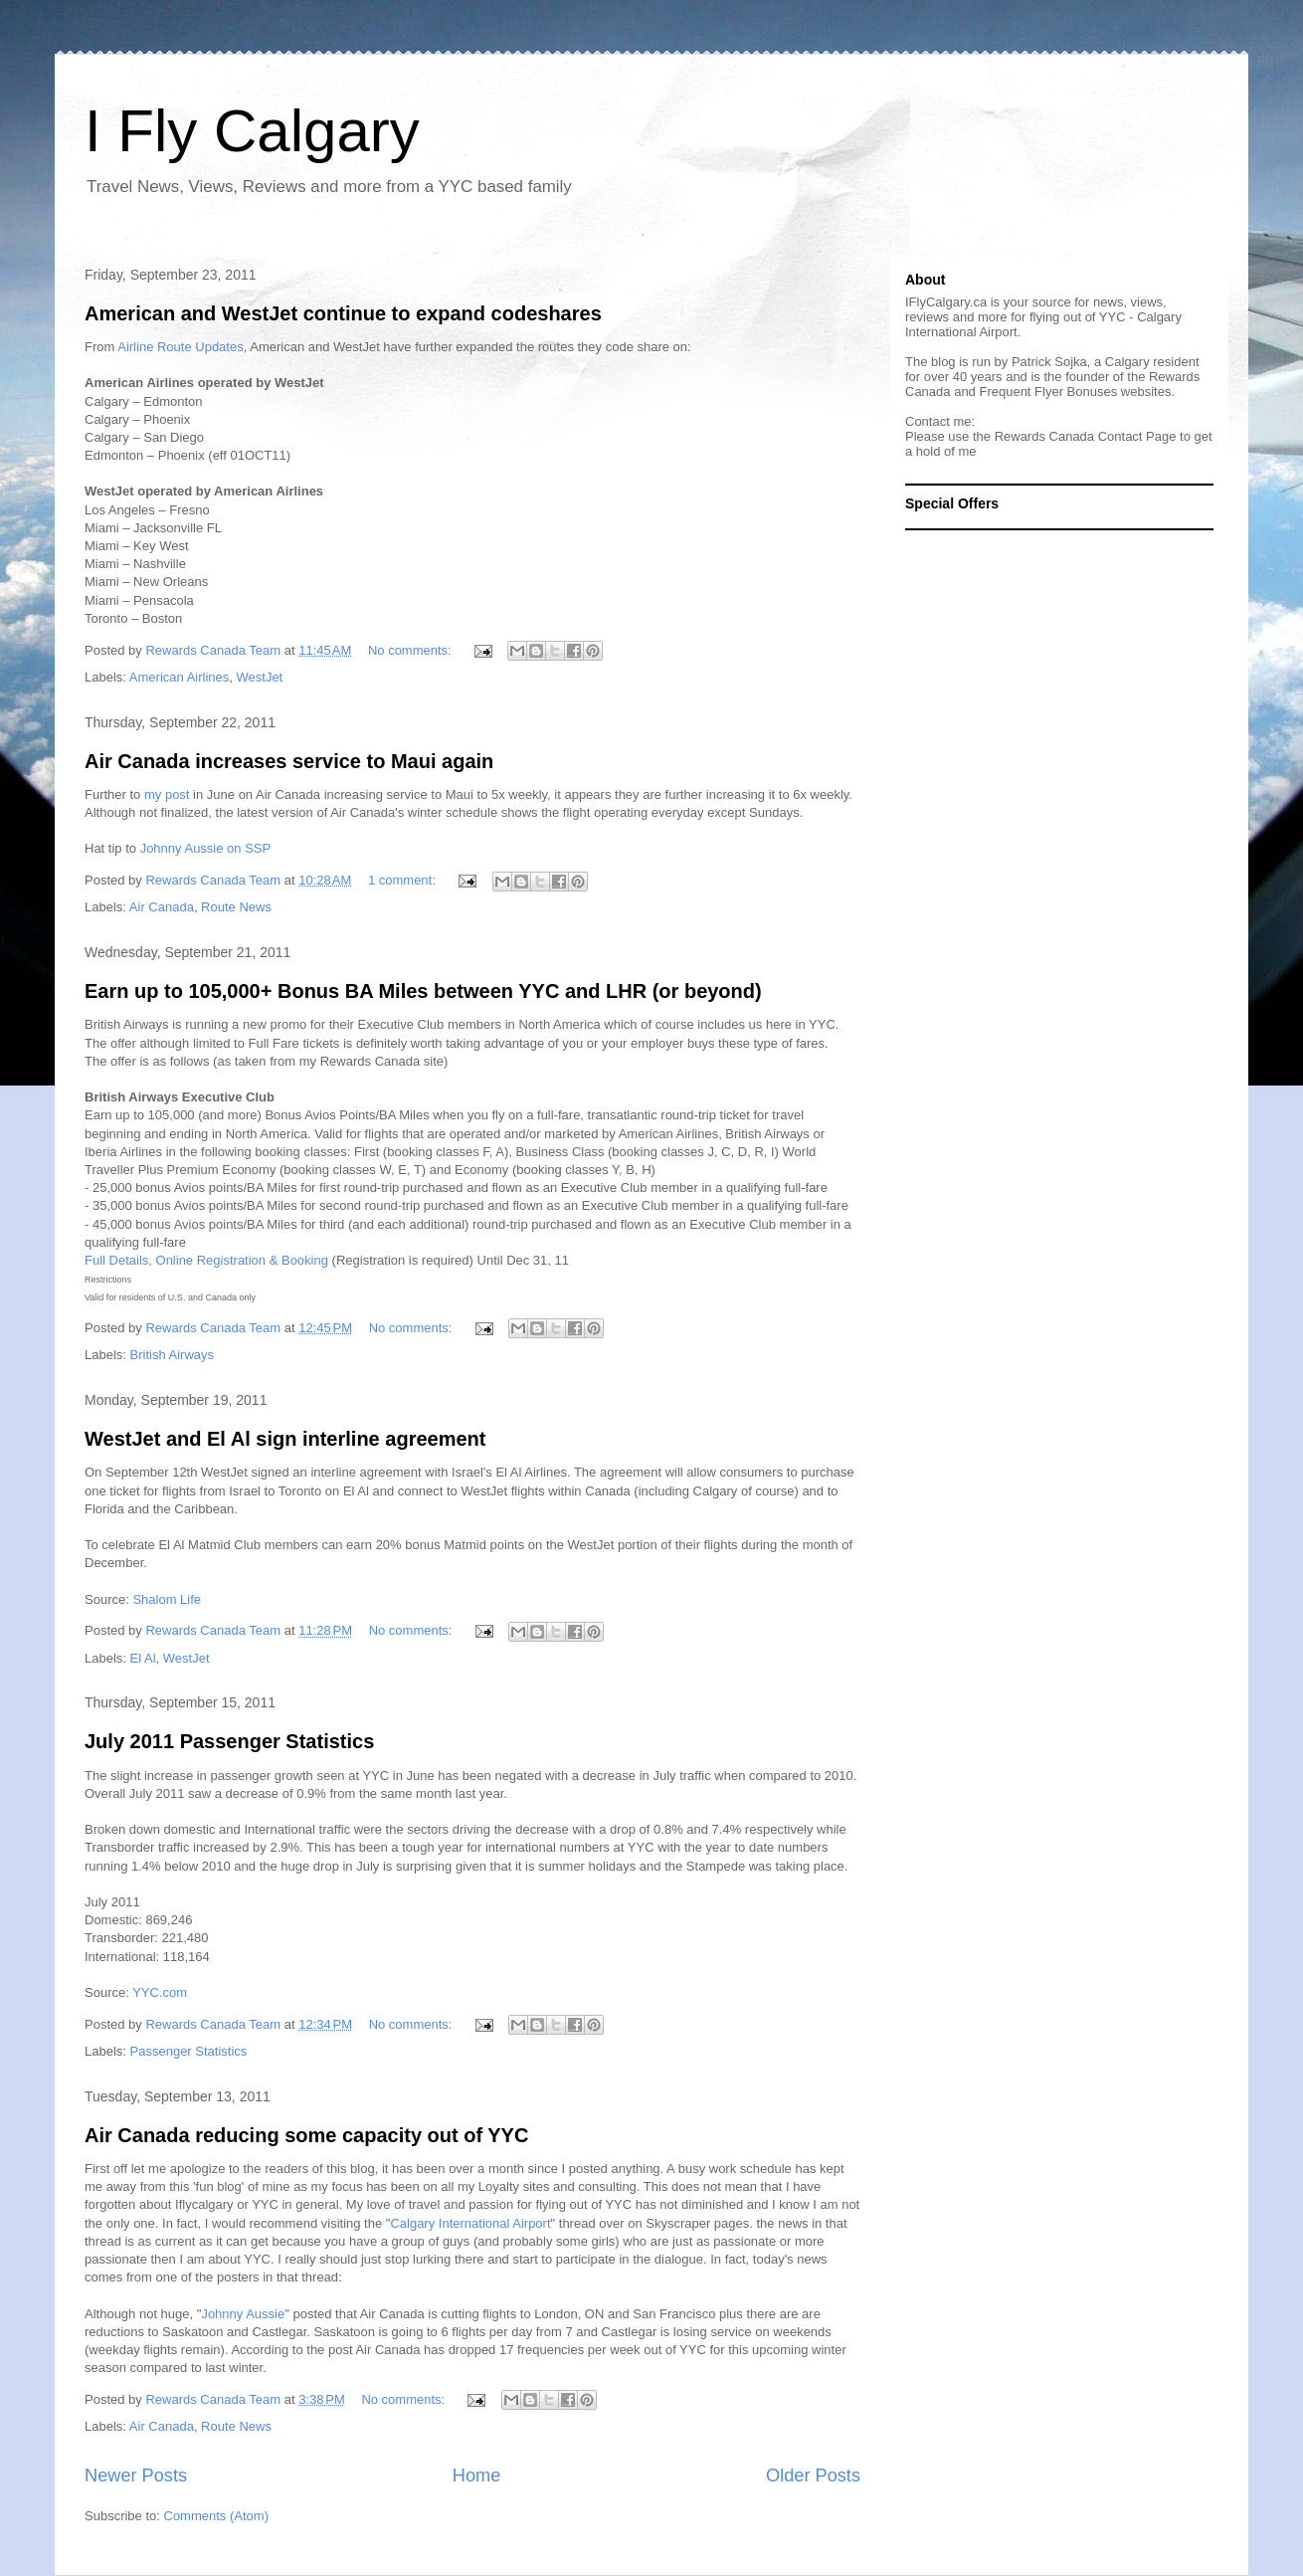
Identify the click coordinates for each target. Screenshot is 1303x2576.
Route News (236, 906)
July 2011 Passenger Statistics (229, 1741)
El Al (143, 1658)
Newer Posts (136, 2475)
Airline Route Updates (180, 346)
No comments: (411, 650)
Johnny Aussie (242, 2313)
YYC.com (159, 1992)
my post (167, 794)
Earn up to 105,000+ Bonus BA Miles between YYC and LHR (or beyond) (423, 991)
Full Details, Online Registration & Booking (206, 1260)
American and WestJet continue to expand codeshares (343, 313)
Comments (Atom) (216, 2515)
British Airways (172, 1354)
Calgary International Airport (470, 2223)
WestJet (260, 677)
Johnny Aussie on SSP (206, 848)
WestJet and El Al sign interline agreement (285, 1439)
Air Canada (161, 906)
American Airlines (179, 677)
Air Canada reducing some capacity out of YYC (306, 2135)
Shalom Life (166, 1599)
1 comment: (404, 880)
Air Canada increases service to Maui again (289, 761)
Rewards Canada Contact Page (1086, 436)
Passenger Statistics (189, 2051)
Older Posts (813, 2475)
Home (477, 2475)
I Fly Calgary (252, 131)
